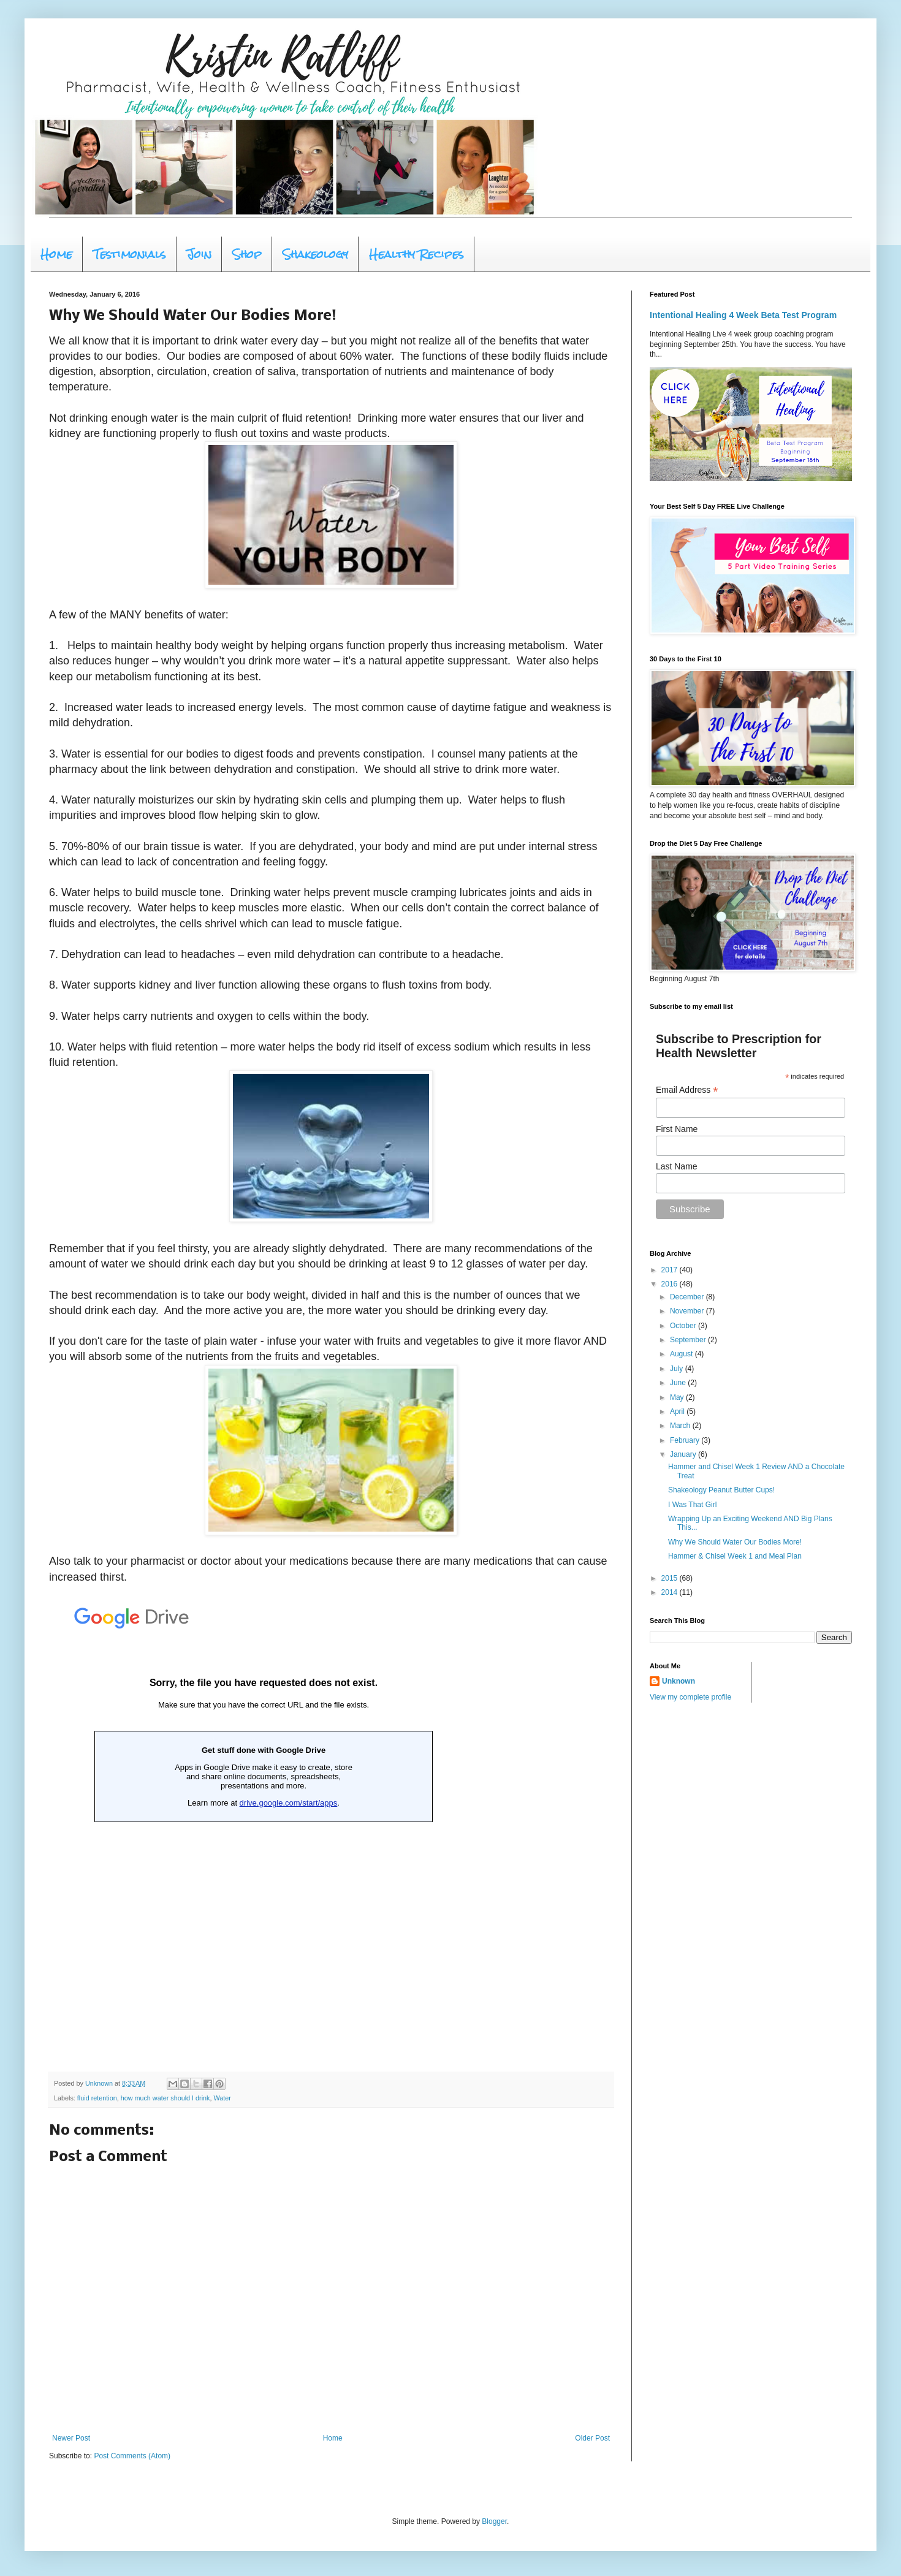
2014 (670, 1592)
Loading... (263, 1826)
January (684, 1454)
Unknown (678, 1681)
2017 (670, 1270)
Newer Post (71, 2438)
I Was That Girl (692, 1504)
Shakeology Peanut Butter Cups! (721, 1490)
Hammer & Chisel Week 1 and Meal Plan (735, 1556)
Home (56, 254)
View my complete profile (690, 1697)
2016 (670, 1284)
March (681, 1425)
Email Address (687, 1090)
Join (199, 254)
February (685, 1440)
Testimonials (129, 254)
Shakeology (315, 254)
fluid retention (97, 2098)
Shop (247, 254)
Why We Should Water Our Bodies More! (735, 1542)
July (677, 1368)
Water (221, 2098)
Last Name (677, 1166)
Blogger (494, 2521)
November (688, 1311)
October (684, 1325)
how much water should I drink (165, 2098)
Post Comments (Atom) (132, 2456)
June (679, 1382)
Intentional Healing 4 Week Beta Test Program (743, 315)
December (688, 1297)
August (682, 1354)
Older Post (592, 2438)
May (678, 1397)
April (678, 1411)
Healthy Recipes (416, 254)
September (689, 1339)
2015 (670, 1578)
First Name (677, 1129)
